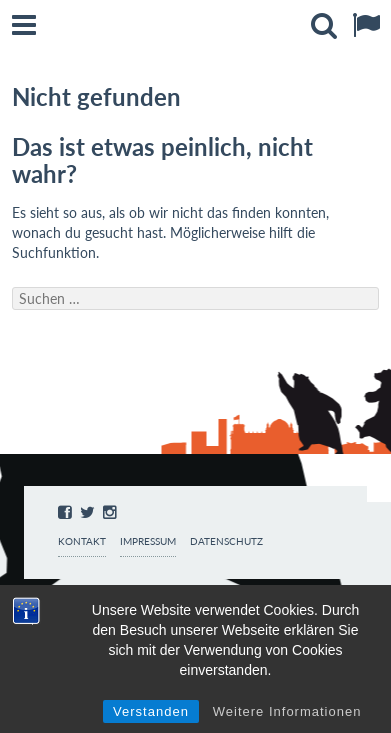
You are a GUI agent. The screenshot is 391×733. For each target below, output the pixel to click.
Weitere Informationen (287, 711)
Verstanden (151, 711)
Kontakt (82, 541)
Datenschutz (226, 541)
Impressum (148, 541)
